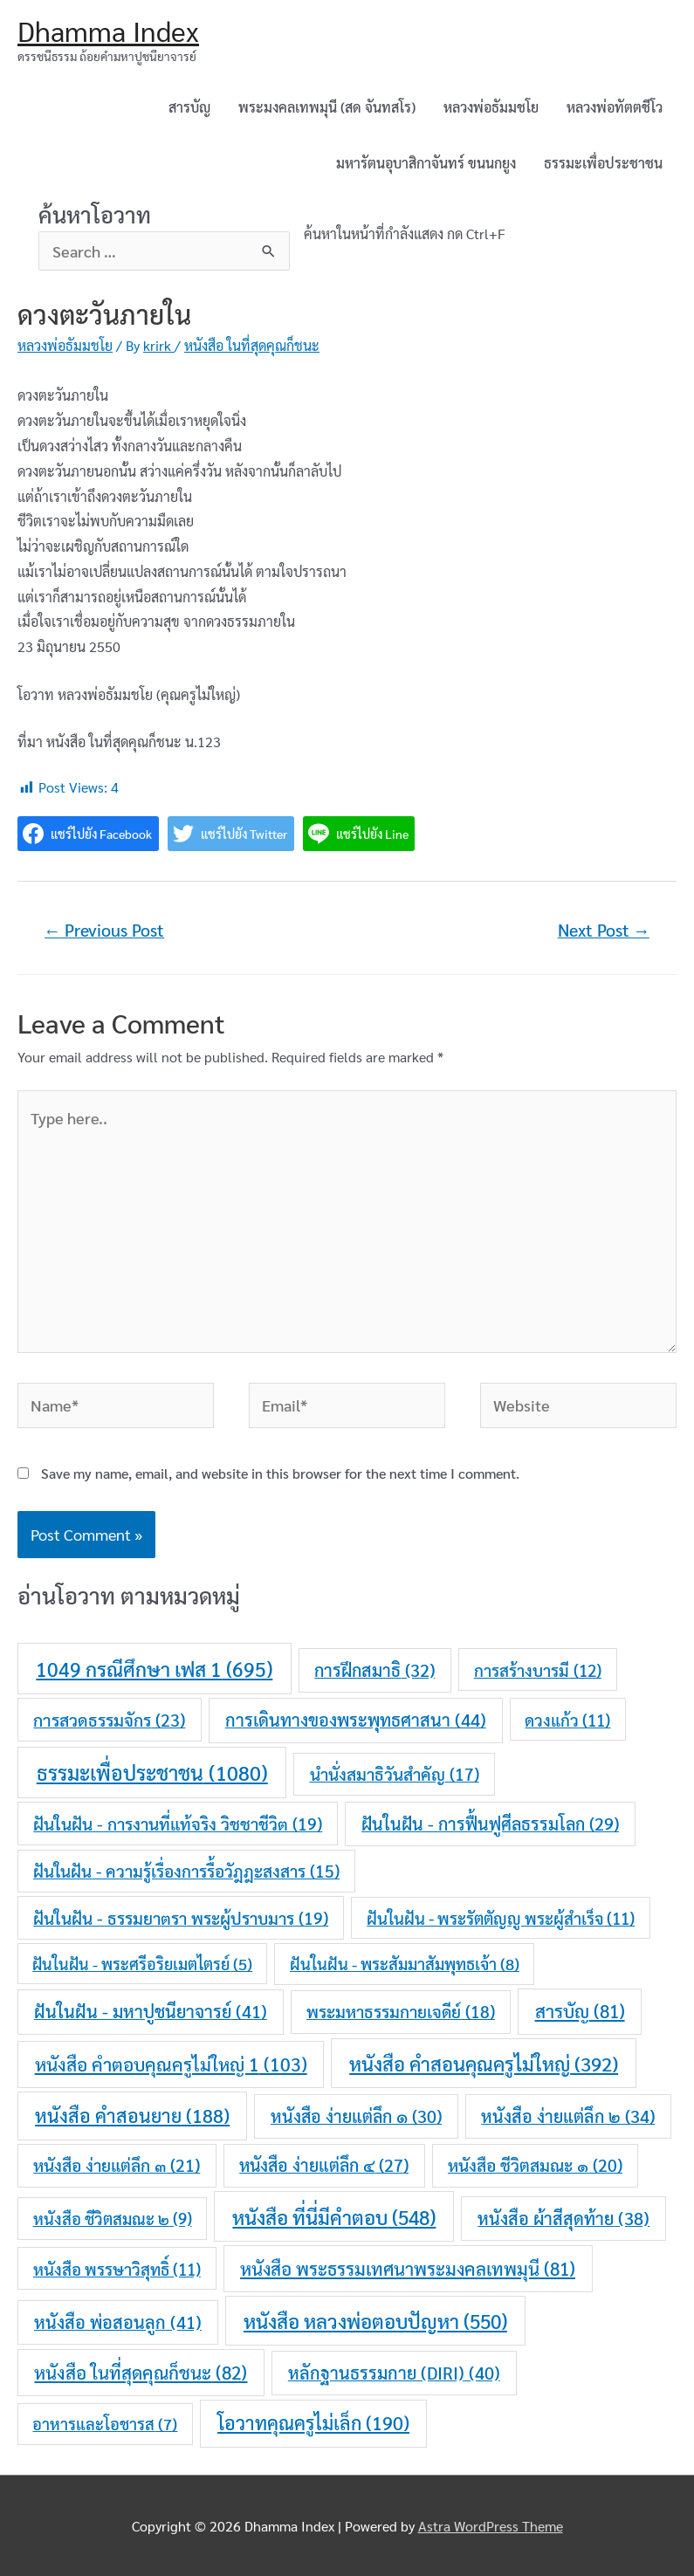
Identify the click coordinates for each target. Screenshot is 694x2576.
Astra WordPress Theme (490, 2526)
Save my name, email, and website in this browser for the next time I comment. (280, 1473)
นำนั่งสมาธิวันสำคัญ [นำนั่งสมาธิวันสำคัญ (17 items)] (394, 1773)
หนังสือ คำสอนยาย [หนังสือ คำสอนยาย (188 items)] (132, 2115)
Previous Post (104, 929)
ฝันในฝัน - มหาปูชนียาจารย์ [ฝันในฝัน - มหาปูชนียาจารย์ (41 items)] (150, 2011)
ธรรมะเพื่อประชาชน (603, 163)
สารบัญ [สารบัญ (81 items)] (580, 2011)
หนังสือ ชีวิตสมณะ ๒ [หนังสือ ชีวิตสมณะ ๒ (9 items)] (112, 2218)
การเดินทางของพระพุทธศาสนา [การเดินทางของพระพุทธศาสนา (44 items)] (355, 1719)
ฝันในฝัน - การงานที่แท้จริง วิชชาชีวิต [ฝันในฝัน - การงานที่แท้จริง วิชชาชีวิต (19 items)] (177, 1823)
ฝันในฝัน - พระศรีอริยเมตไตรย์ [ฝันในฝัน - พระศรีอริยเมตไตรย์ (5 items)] (142, 1964)
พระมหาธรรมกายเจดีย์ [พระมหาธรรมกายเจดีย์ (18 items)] (400, 2011)
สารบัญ (189, 107)
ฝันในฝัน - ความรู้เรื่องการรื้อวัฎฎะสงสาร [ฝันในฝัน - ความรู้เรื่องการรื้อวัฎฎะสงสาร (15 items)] (186, 1870)
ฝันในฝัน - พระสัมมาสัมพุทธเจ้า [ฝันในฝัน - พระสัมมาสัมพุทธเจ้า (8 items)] (404, 1963)
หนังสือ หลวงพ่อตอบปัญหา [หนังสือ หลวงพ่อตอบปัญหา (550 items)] (375, 2320)
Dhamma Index (108, 30)
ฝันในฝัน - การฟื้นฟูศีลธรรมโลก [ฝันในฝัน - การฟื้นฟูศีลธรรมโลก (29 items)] (490, 1823)
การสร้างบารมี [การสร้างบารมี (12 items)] (537, 1669)
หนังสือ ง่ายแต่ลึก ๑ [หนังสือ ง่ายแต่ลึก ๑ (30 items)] (356, 2116)
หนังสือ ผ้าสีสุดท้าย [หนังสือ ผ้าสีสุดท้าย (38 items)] (563, 2218)
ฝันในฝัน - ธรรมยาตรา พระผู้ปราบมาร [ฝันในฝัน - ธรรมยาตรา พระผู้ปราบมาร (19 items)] (180, 1917)
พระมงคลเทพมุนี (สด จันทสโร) (327, 107)
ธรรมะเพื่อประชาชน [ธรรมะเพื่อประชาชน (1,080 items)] (152, 1772)
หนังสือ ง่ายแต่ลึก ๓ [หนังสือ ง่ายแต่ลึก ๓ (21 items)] (116, 2164)
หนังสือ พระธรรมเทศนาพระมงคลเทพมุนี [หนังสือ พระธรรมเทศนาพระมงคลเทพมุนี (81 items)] (407, 2268)
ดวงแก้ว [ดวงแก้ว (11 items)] (567, 1719)
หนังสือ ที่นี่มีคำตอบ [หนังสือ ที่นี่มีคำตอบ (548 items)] (334, 2216)
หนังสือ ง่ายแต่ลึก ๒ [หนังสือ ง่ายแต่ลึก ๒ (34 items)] (568, 2116)
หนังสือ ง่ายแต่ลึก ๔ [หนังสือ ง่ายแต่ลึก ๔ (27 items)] (324, 2165)
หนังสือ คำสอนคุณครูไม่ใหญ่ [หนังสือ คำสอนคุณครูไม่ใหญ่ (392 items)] (483, 2063)
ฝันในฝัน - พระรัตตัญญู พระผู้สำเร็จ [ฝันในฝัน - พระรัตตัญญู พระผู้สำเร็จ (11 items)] (501, 1917)
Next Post (603, 929)
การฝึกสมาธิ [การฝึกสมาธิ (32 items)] (374, 1670)
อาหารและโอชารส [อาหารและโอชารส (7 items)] (104, 2423)
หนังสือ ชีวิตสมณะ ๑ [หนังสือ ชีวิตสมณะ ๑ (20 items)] (535, 2164)
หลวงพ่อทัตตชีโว (615, 107)
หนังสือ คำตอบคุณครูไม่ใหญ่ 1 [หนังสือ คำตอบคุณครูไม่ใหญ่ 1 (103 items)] (171, 2064)
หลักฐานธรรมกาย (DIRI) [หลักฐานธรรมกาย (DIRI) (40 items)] (394, 2372)
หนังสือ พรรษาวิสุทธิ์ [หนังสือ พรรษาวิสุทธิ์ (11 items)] (117, 2268)
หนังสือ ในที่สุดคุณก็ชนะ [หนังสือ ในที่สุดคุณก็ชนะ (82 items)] (140, 2372)
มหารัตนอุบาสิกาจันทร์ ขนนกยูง (426, 163)
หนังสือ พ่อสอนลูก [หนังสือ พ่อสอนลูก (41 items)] (118, 2322)
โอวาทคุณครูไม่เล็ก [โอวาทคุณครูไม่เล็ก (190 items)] (313, 2422)
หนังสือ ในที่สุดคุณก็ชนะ (252, 345)
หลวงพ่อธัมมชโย (491, 107)
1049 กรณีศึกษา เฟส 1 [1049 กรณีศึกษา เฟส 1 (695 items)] (154, 1668)
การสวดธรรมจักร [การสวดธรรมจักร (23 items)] (109, 1719)
